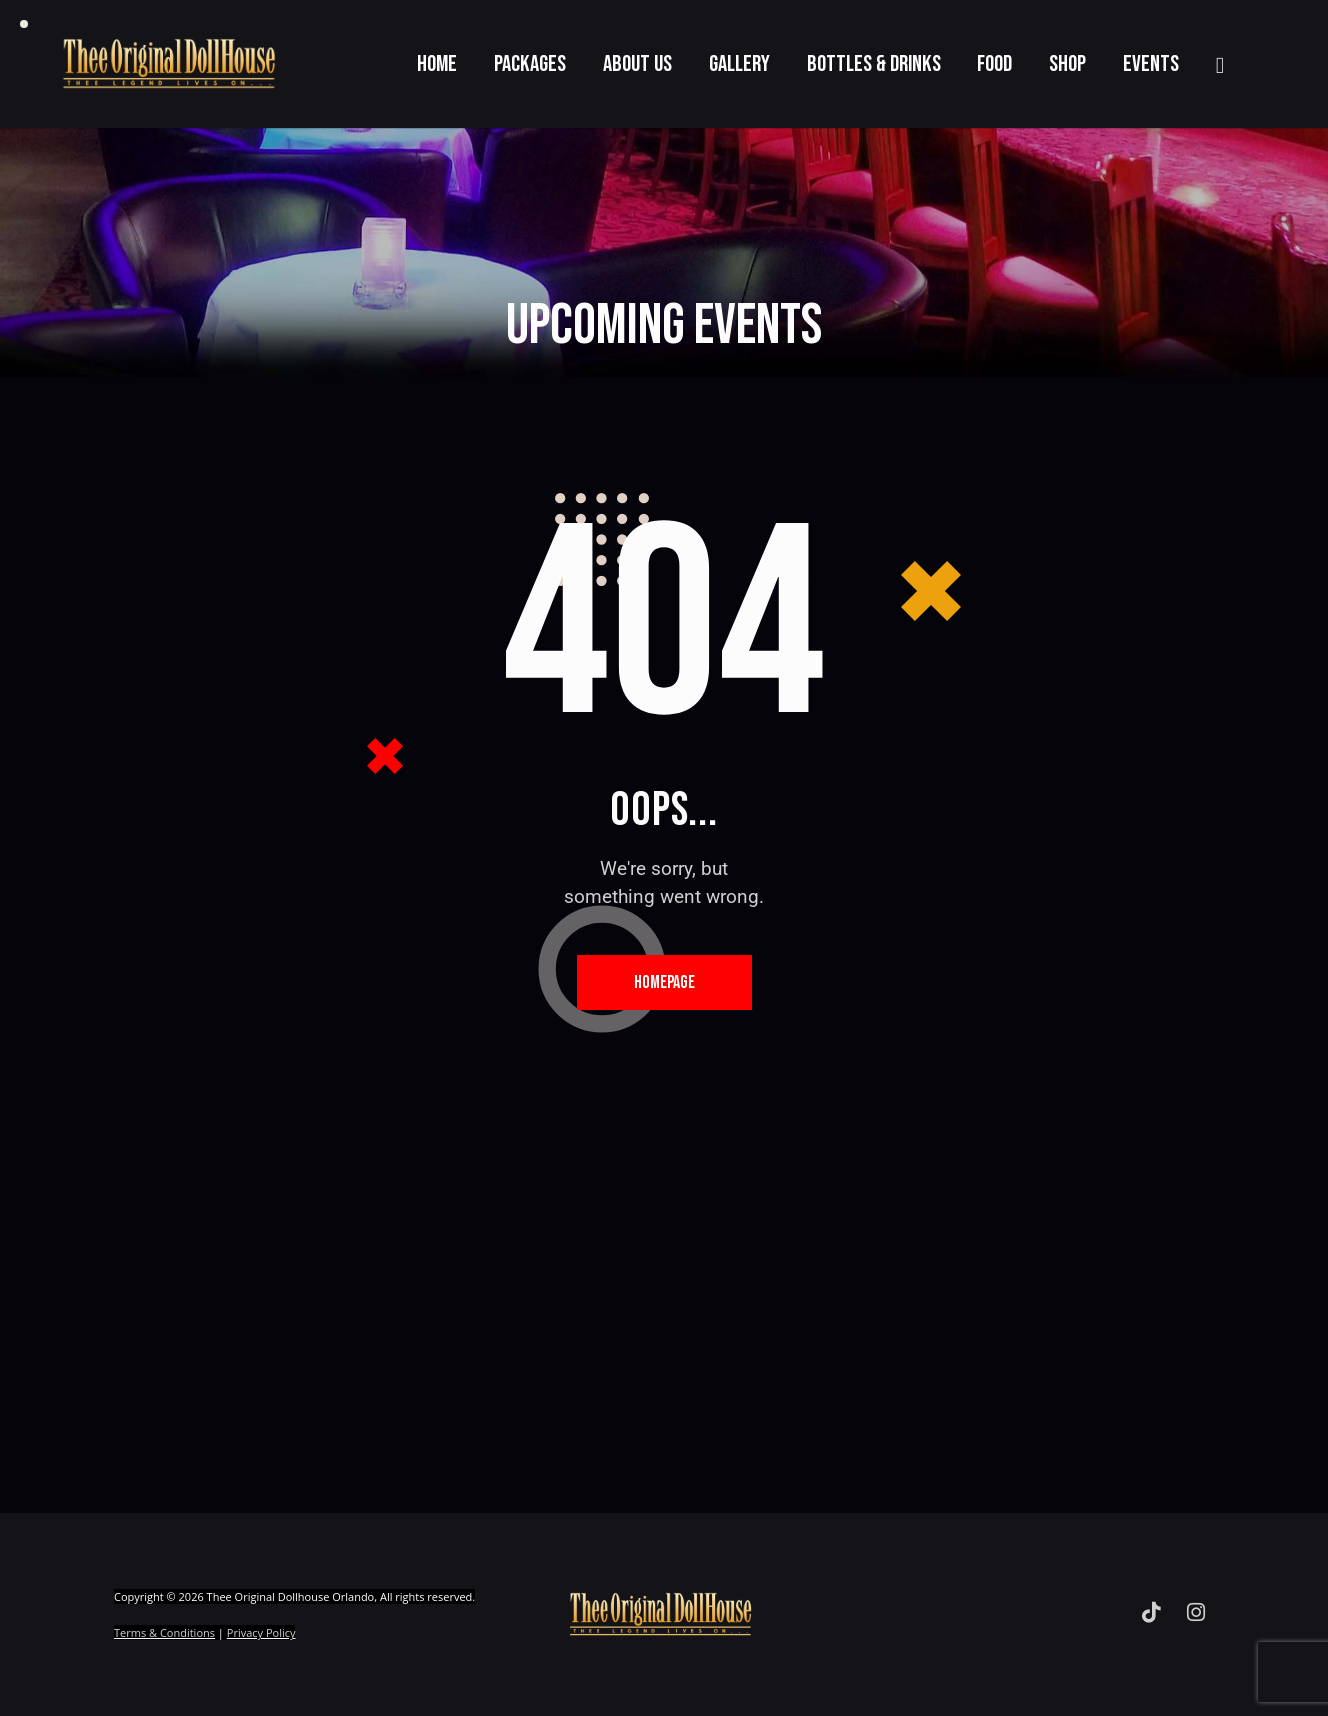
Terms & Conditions (164, 1632)
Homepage (664, 982)
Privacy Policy (261, 1632)
